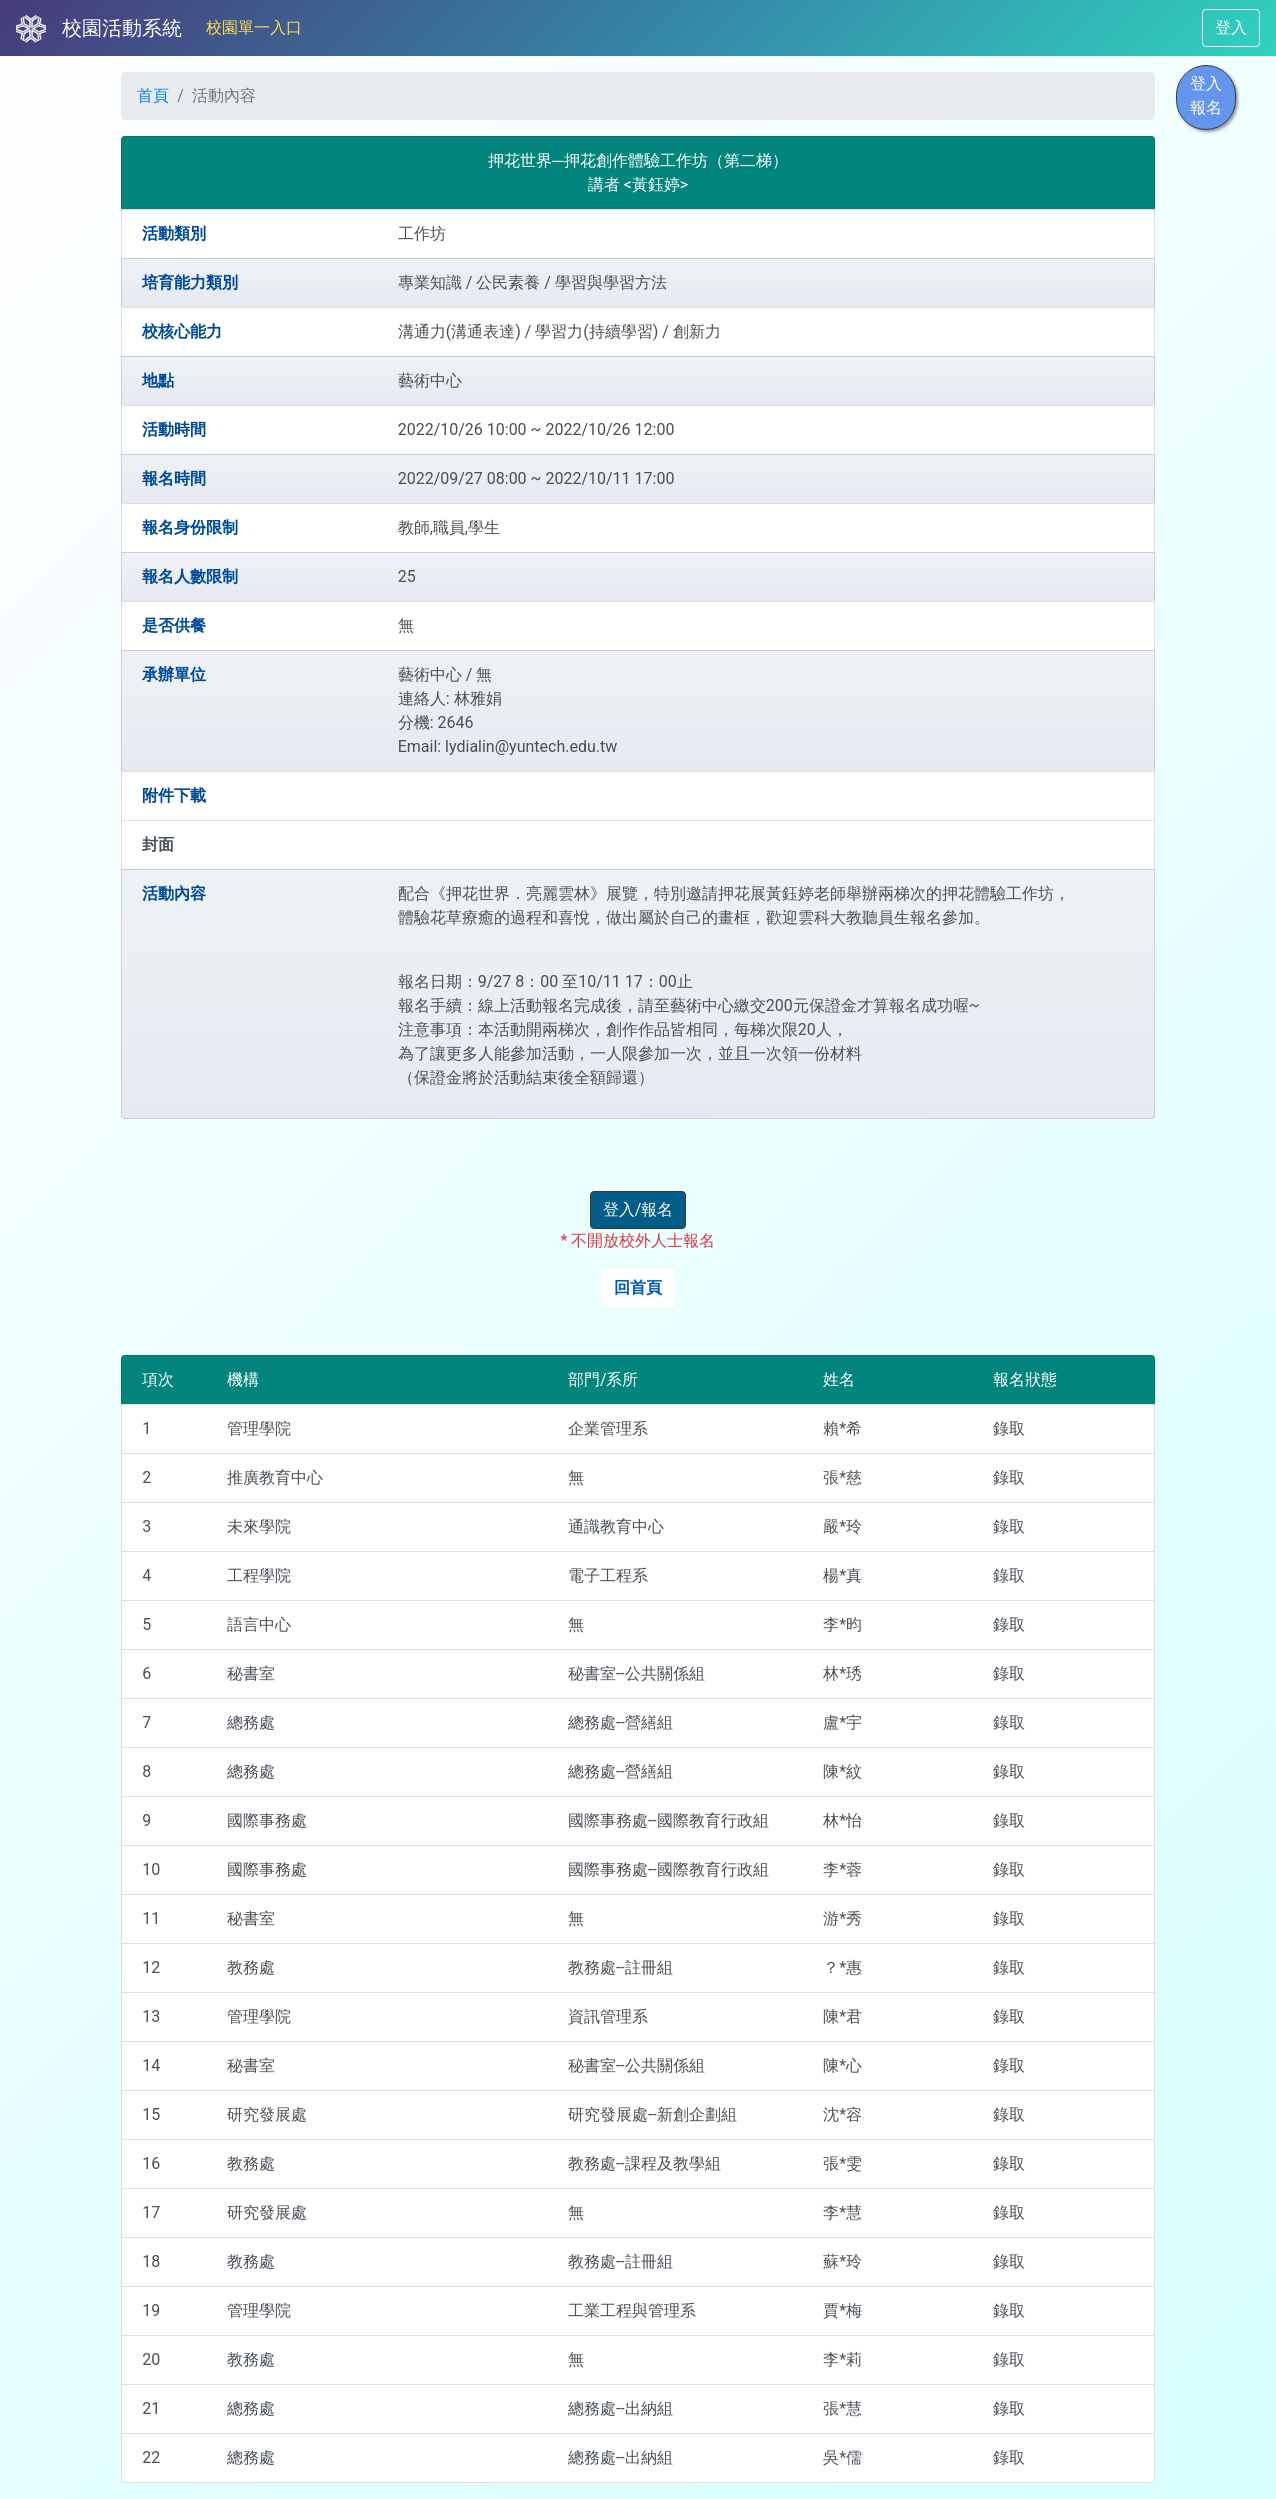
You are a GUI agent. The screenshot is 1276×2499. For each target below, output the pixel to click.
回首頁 (638, 1287)
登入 (1231, 27)
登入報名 (1206, 95)
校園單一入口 (254, 27)
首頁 (153, 95)
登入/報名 (638, 1209)
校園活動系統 (122, 28)
